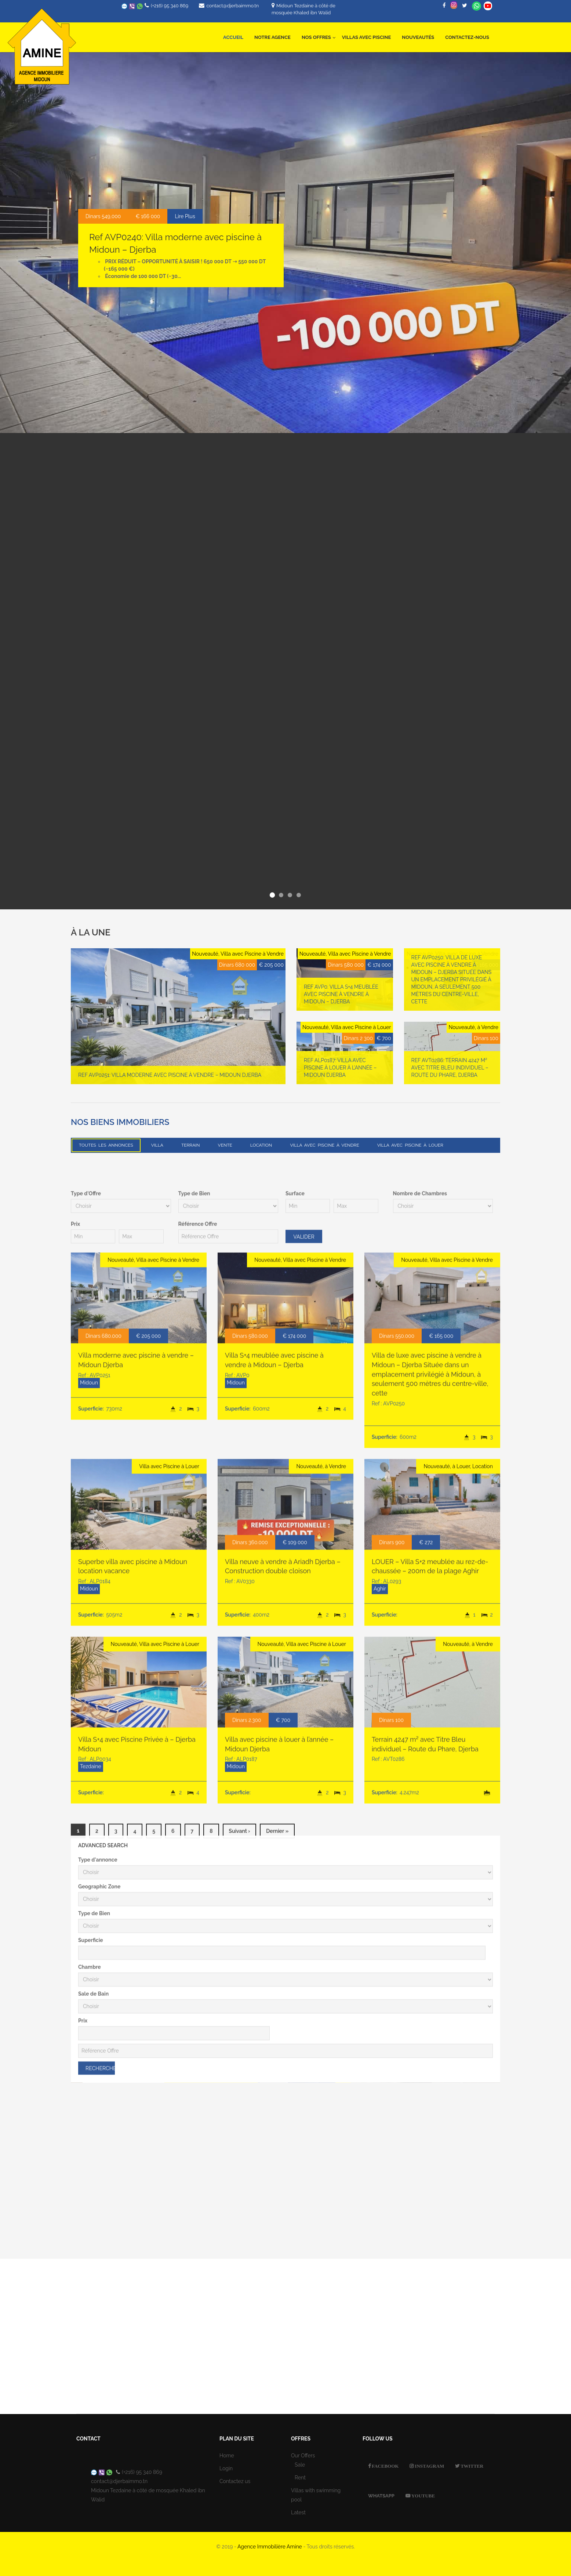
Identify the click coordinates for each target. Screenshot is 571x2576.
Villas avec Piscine (366, 37)
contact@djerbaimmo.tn (232, 5)
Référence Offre (197, 1841)
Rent (300, 2478)
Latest (298, 2512)
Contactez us (234, 2481)
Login (226, 2468)
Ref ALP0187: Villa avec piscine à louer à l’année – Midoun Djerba (340, 1074)
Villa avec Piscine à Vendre (324, 1145)
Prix (75, 1841)
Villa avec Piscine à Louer (410, 1145)
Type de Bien (194, 1810)
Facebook (385, 2466)
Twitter (471, 2466)
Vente (225, 1145)
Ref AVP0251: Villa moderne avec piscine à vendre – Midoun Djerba (169, 1082)
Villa (157, 1145)
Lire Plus (185, 216)
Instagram (429, 2466)
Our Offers (303, 2455)
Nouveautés (418, 37)
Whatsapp (476, 6)
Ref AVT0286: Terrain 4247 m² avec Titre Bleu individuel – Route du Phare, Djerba (449, 1074)
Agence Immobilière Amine (269, 2547)
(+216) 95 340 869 (169, 5)
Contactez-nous (467, 37)
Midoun (89, 1999)
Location (261, 1145)
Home (226, 2455)
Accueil (233, 37)
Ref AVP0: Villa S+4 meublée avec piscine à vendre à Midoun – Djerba (341, 1001)
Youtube (422, 2495)
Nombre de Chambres (420, 1810)
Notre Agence (272, 37)
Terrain (190, 1145)
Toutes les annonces (106, 1145)
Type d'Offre (86, 1810)
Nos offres (318, 33)
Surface (295, 1810)
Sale (300, 2465)
